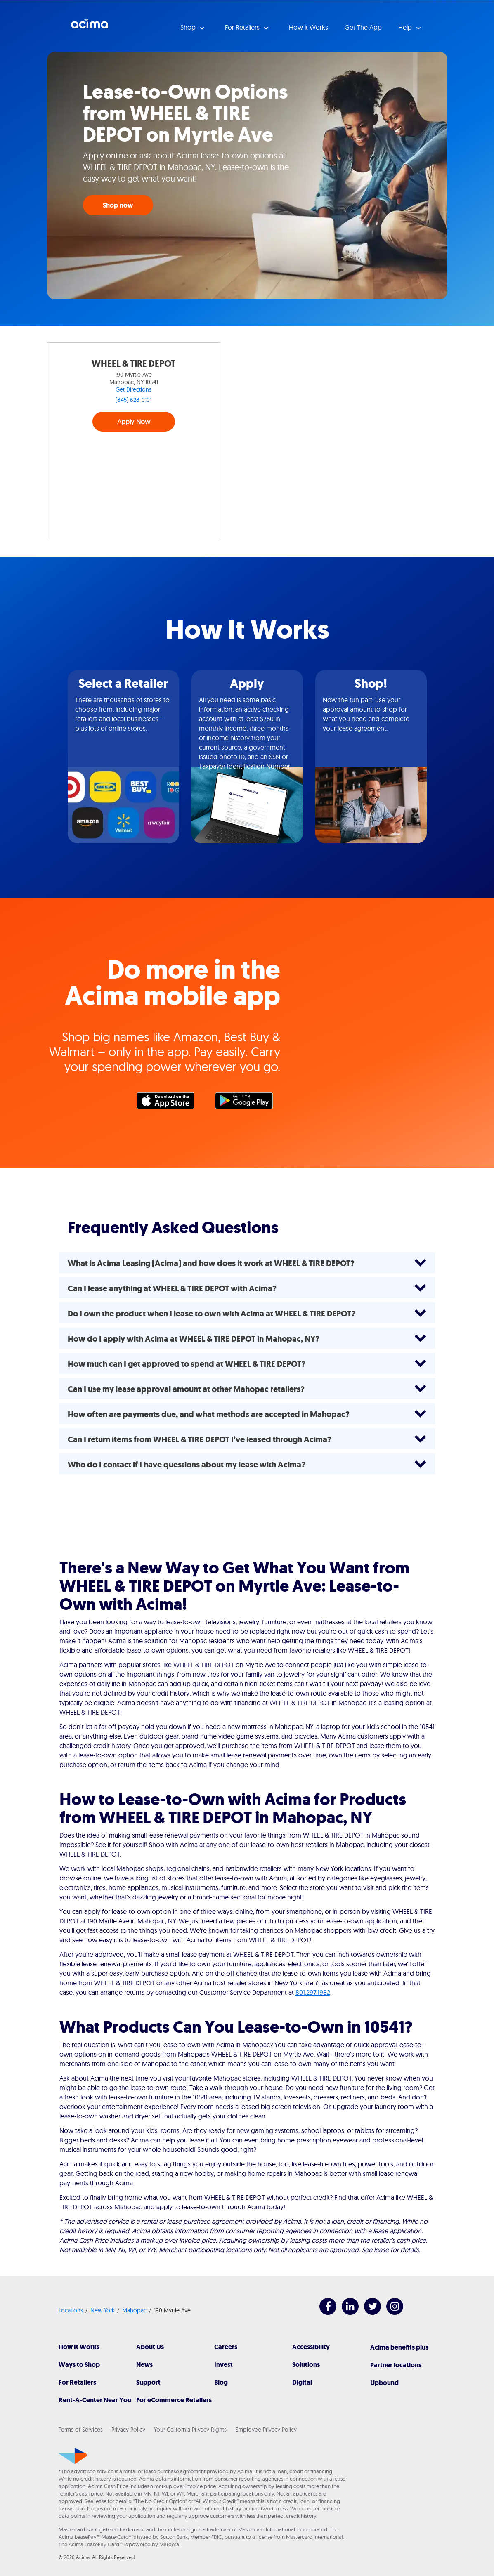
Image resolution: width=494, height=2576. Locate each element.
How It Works (79, 2346)
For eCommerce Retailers (174, 2400)
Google (248, 1102)
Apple (170, 1102)
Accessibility (311, 2346)
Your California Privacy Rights (190, 2429)
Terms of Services (81, 2429)
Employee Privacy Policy (266, 2429)
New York (102, 2310)
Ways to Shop (79, 2364)
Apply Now (134, 422)
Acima (89, 27)
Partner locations (395, 2365)
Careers (225, 2346)
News (144, 2364)
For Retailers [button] (243, 27)
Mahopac (134, 2310)
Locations (71, 2310)
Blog (221, 2382)
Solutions (306, 2364)
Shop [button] (188, 27)
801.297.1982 (312, 1992)
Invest (223, 2364)
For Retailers (77, 2382)
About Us (150, 2346)
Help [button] (406, 27)
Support (148, 2382)
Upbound (384, 2382)
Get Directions (133, 389)
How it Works (308, 27)
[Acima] (73, 2456)
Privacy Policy (128, 2429)
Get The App (363, 27)
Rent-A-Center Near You (95, 2400)
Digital (302, 2382)
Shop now (118, 205)
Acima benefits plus (399, 2347)
